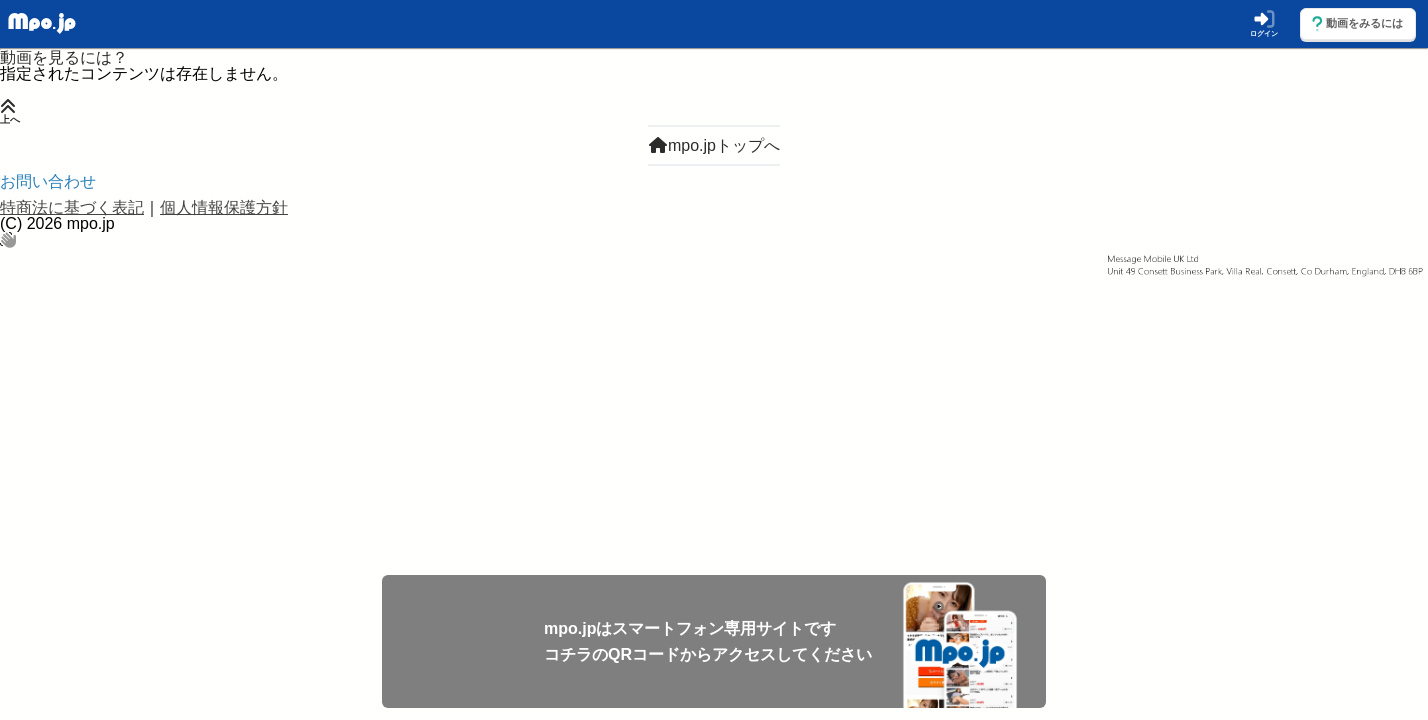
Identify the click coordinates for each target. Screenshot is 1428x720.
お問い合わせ (48, 181)
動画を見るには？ (64, 57)
